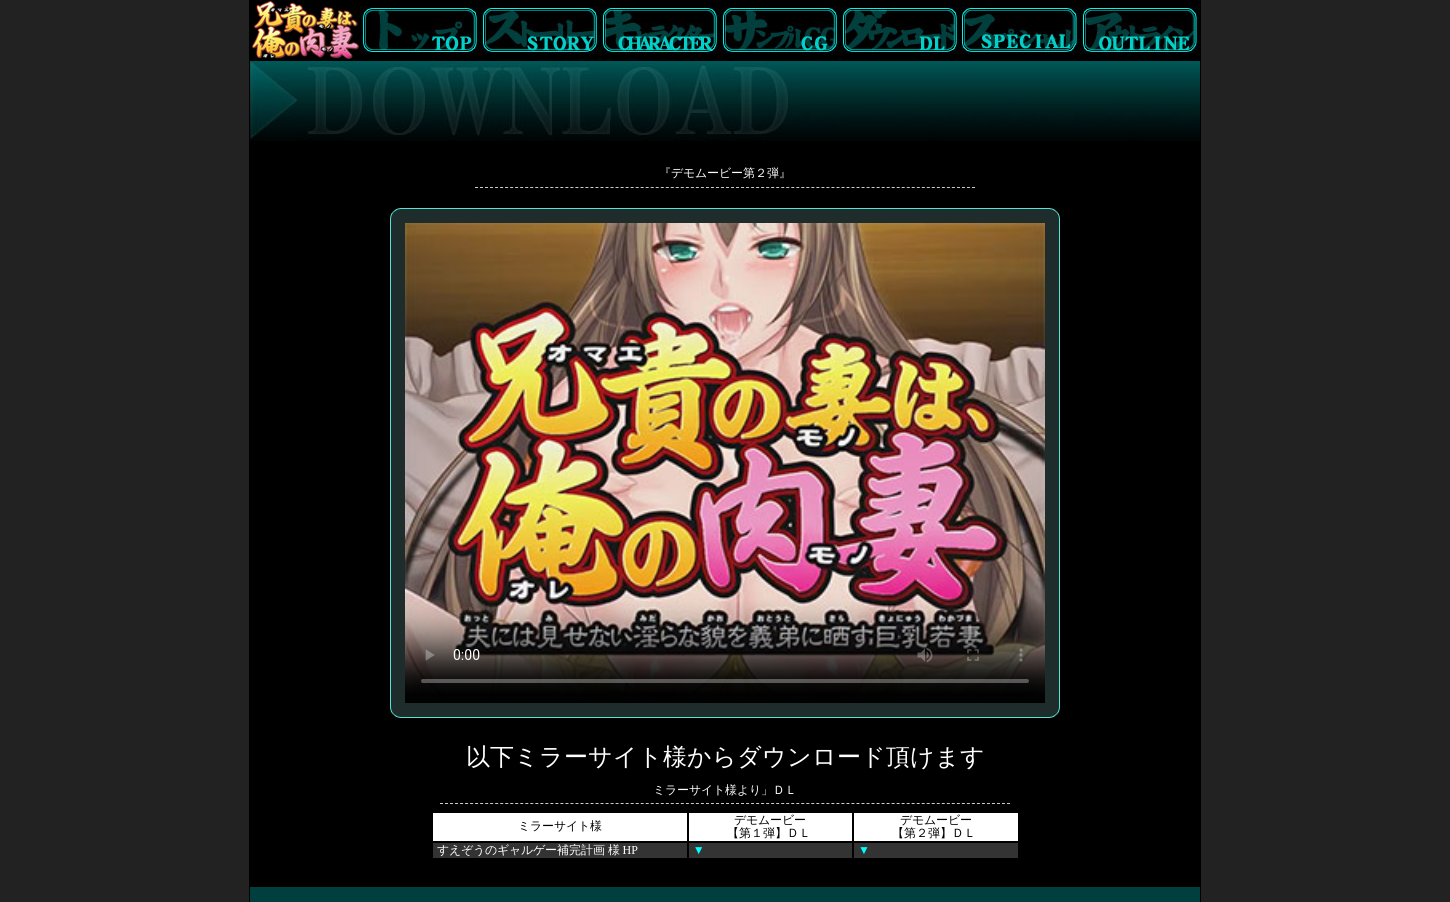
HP (630, 850)
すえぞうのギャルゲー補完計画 (522, 850)
